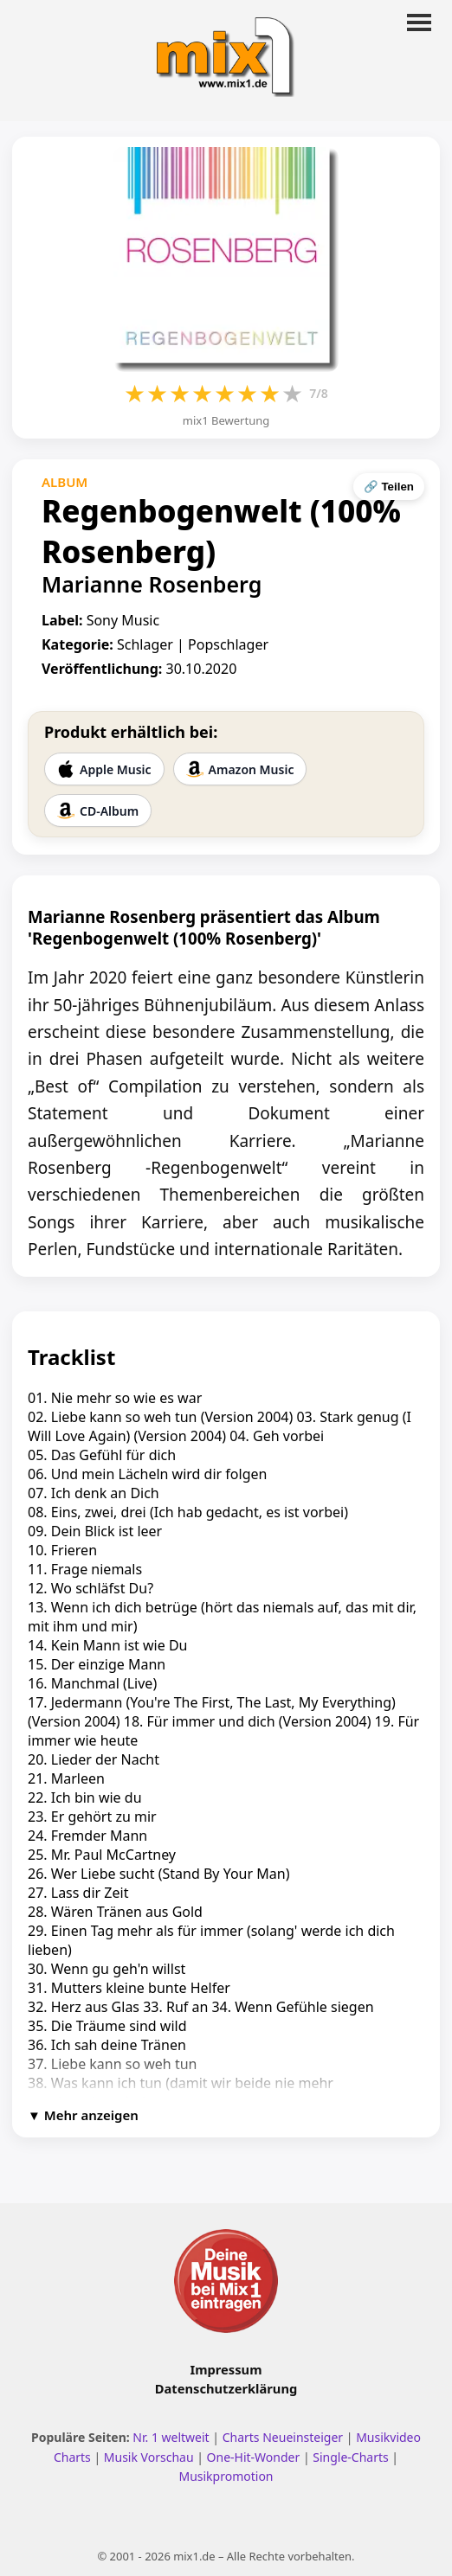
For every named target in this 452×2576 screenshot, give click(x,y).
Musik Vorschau (149, 2457)
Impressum (226, 2369)
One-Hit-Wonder (253, 2457)
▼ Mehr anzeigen (83, 2115)
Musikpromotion (225, 2476)
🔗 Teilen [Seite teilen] (389, 486)
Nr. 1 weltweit (170, 2437)
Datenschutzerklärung (226, 2388)
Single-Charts (350, 2457)
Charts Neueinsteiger (283, 2437)
